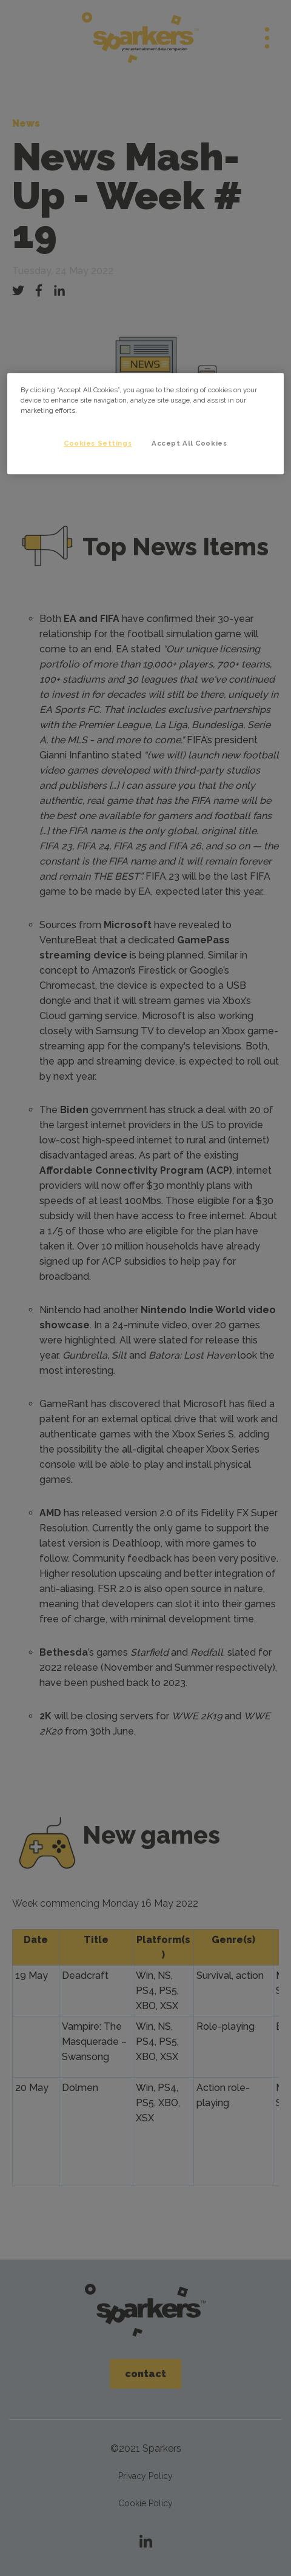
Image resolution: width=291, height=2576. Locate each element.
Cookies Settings (98, 443)
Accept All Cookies (189, 443)
